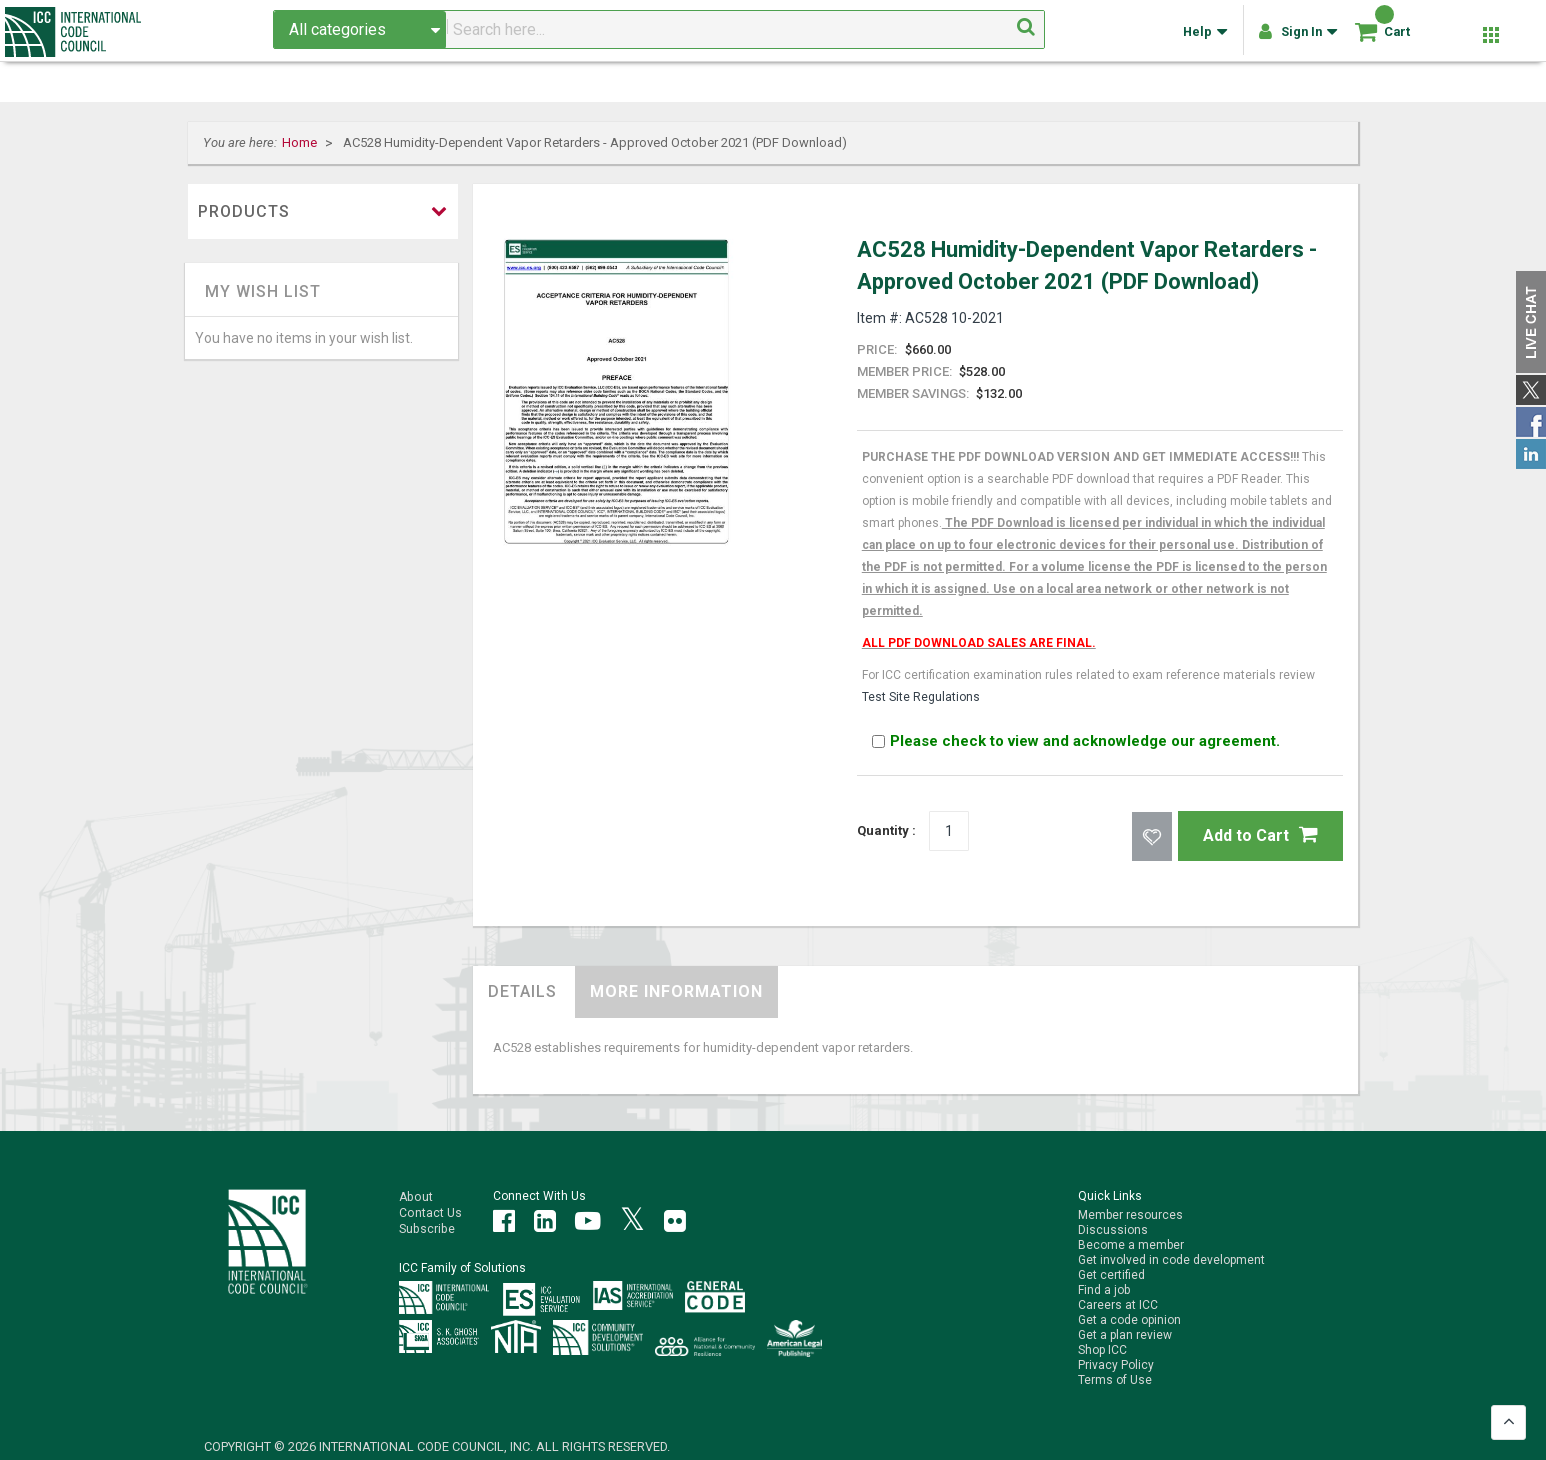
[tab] (522, 991)
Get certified (1111, 1275)
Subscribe (426, 1226)
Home (301, 142)
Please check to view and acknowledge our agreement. (1076, 741)
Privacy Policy (1116, 1365)
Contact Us (430, 1211)
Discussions (1113, 1230)
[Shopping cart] (1362, 39)
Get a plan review (1125, 1335)
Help (1202, 40)
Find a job (1104, 1290)
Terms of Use (1115, 1380)
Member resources (1130, 1215)
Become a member (1131, 1245)
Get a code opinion (1129, 1320)
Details (522, 990)
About (415, 1196)
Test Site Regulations (921, 697)
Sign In (1295, 40)
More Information (676, 990)
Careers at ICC (1118, 1305)
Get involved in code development (1171, 1260)
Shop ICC (1102, 1350)
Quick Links (1110, 1196)
